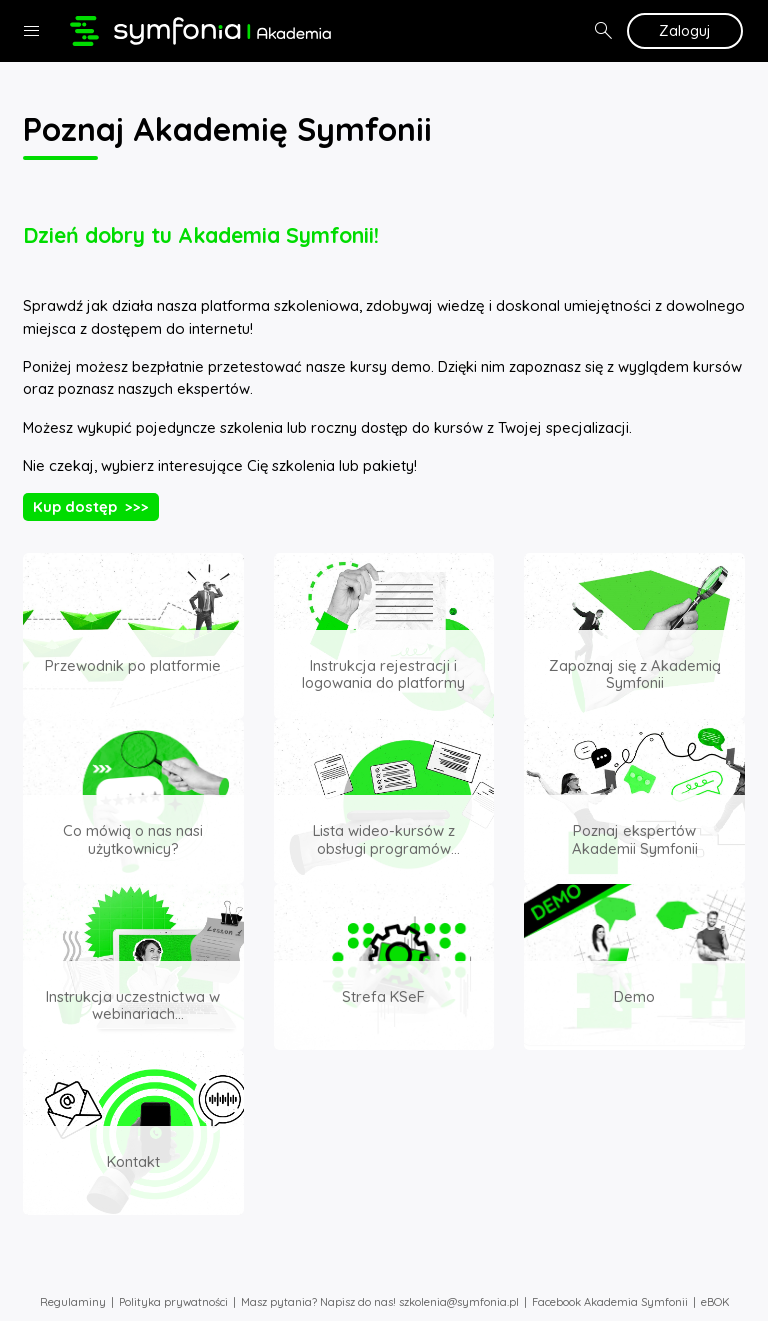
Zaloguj (685, 30)
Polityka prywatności (173, 1302)
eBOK (715, 1302)
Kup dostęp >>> (91, 506)
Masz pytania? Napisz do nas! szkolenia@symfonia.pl (380, 1302)
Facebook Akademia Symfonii (610, 1302)
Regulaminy (73, 1302)
